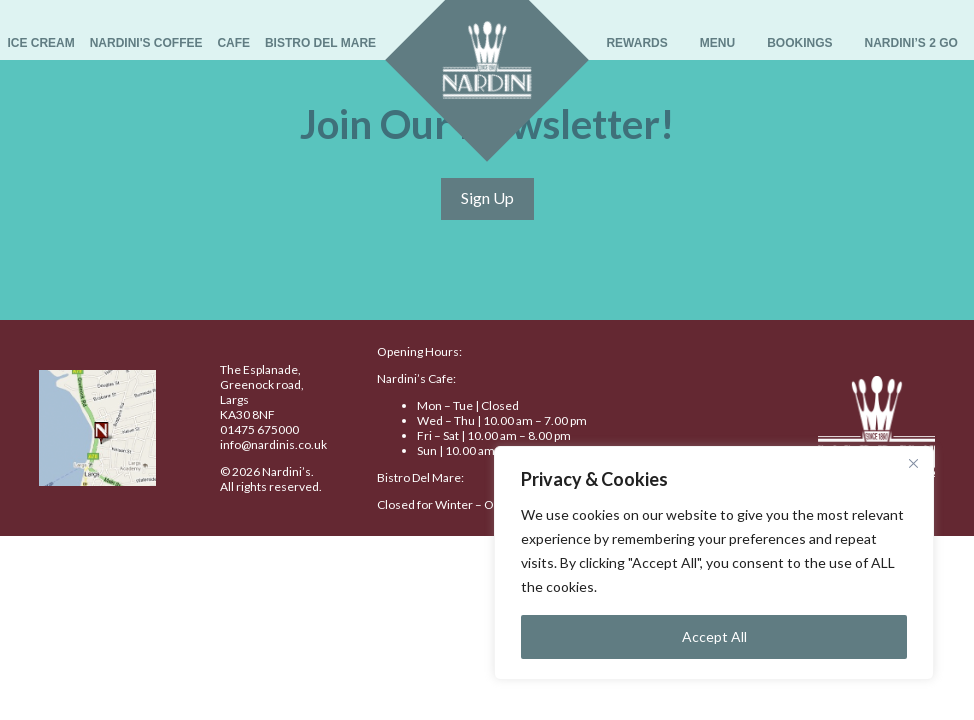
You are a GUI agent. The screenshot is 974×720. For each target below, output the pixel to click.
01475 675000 (259, 429)
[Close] (913, 463)
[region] (714, 563)
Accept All (714, 636)
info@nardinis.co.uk (273, 444)
